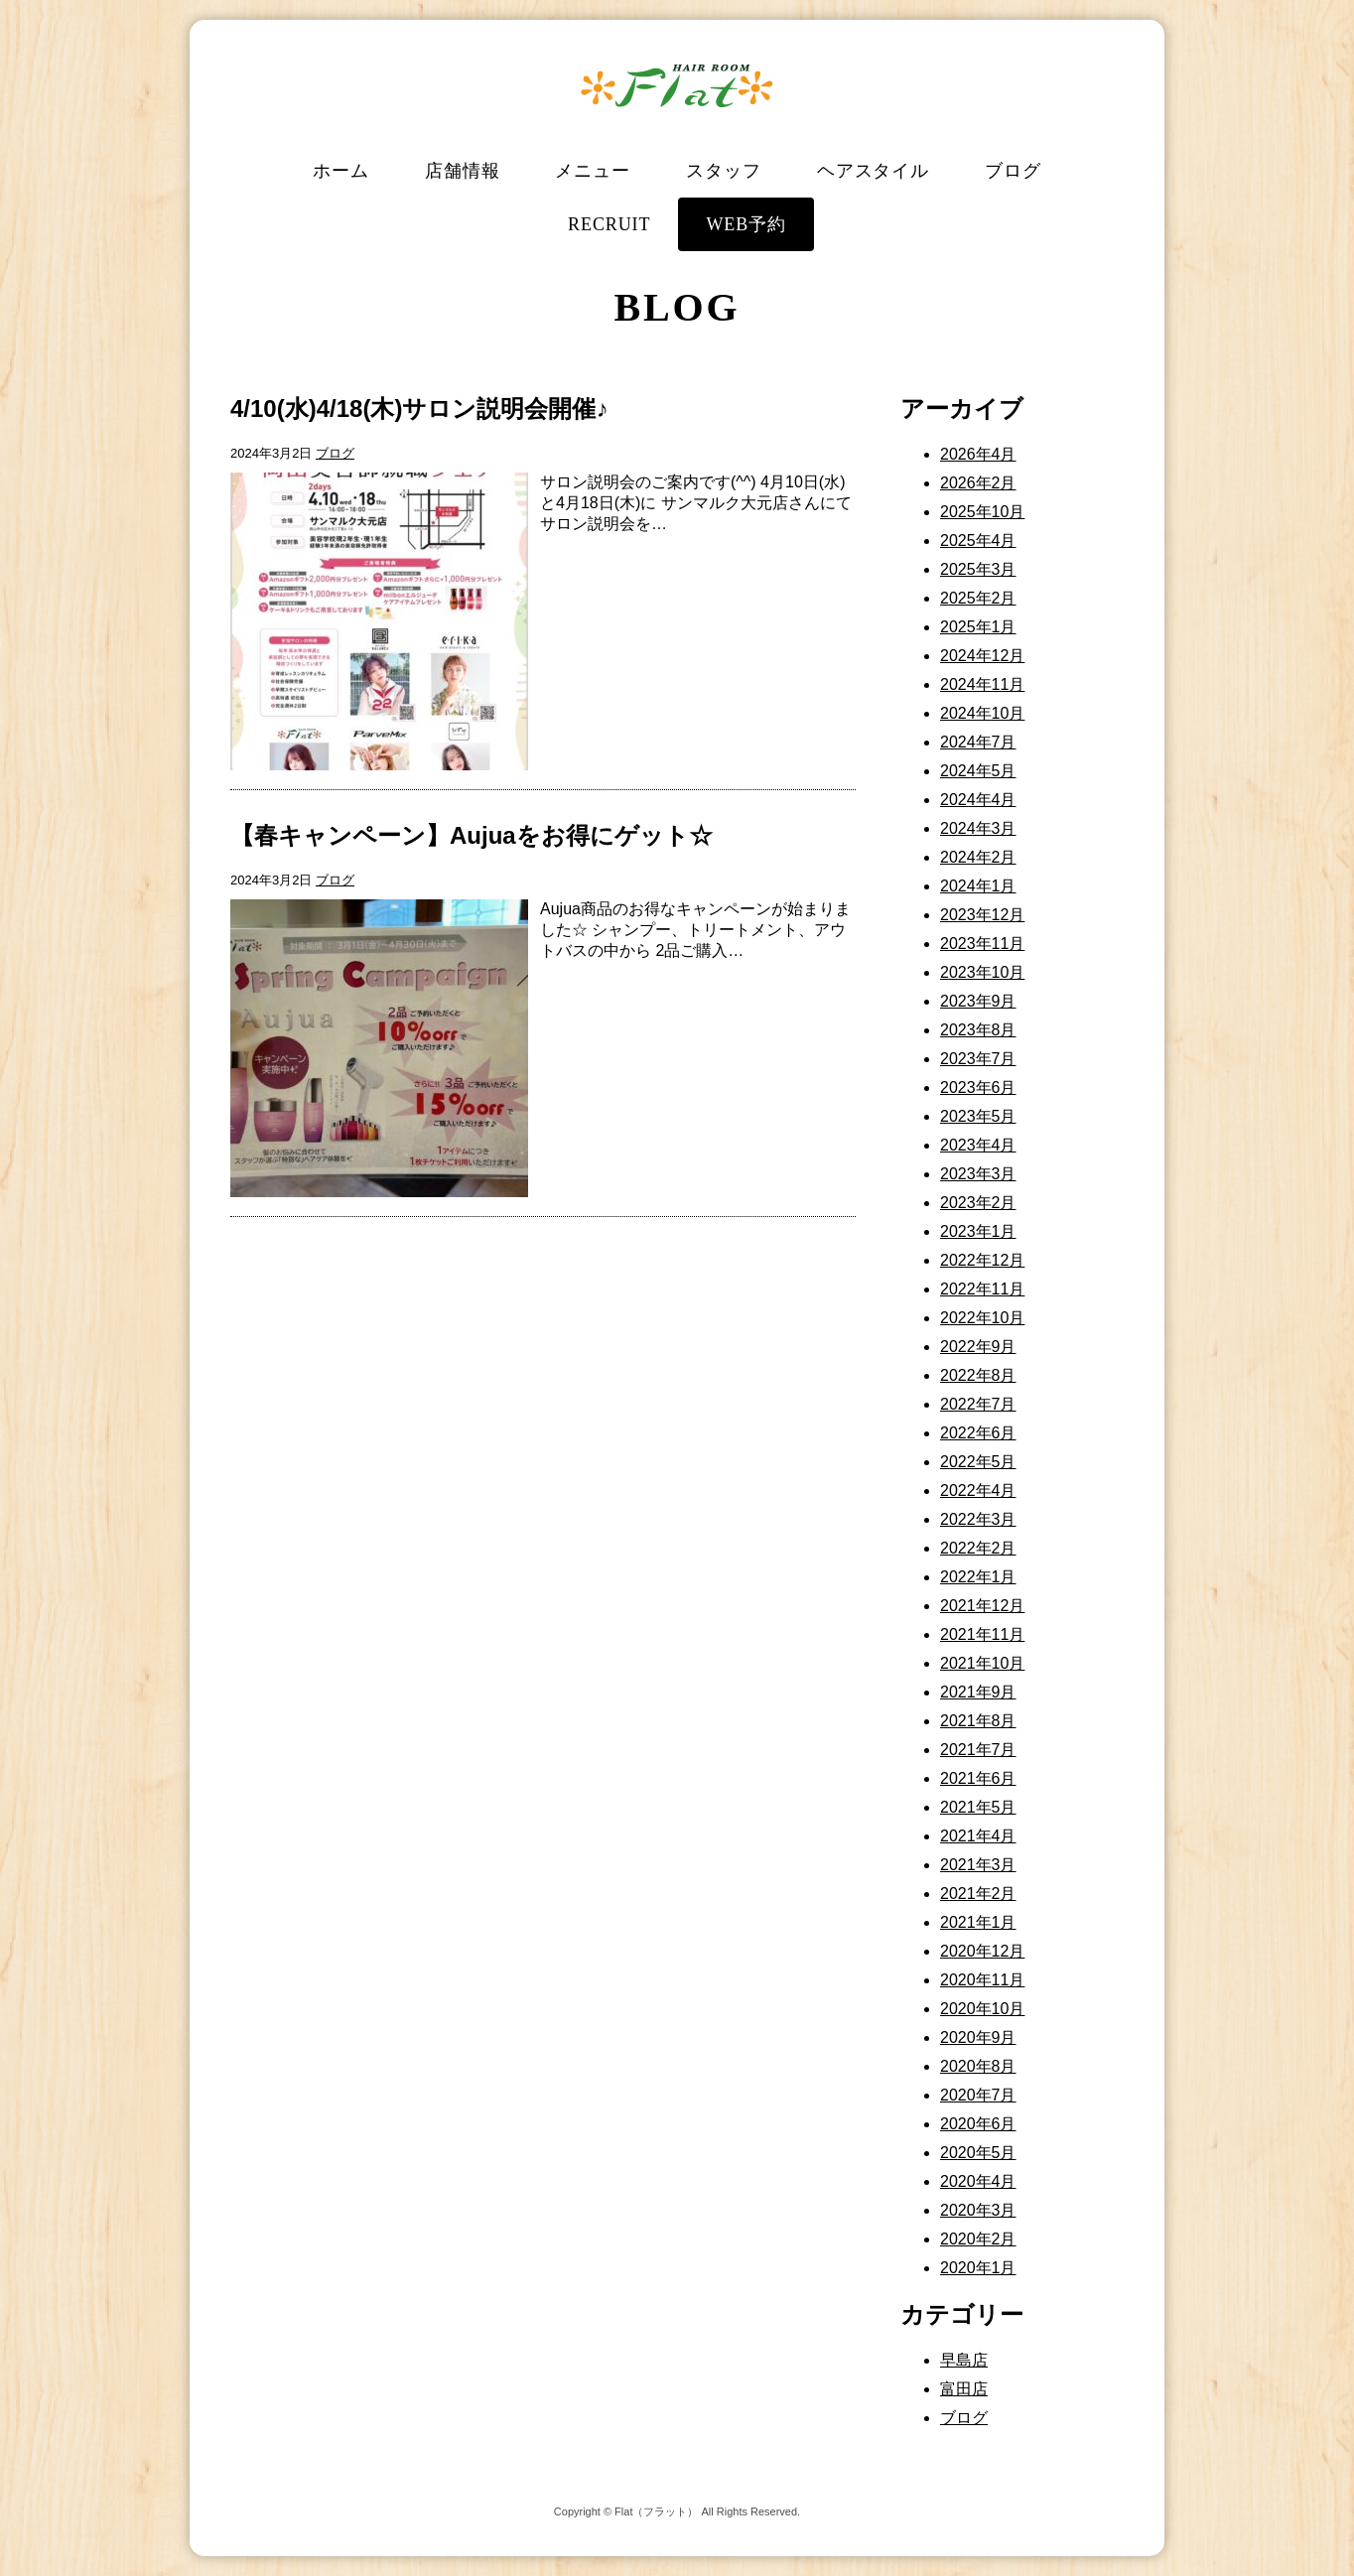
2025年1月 (978, 626)
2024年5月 (978, 770)
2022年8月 (978, 1375)
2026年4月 (978, 454)
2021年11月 (982, 1634)
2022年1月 (978, 1576)
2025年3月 (978, 569)
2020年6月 (978, 2123)
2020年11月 (982, 1979)
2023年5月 (978, 1116)
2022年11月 (982, 1289)
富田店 (964, 2388)
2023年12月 (982, 914)
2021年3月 (978, 1864)
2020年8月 (978, 2066)
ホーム (341, 171)
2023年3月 (978, 1173)
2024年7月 (978, 742)
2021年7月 (978, 1749)
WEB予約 (746, 224)
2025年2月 (978, 598)
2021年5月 (978, 1807)
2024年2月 (978, 857)
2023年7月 (978, 1058)
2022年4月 (978, 1490)
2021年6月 (978, 1778)
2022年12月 (982, 1260)
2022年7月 (978, 1404)
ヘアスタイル (873, 171)
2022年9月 (978, 1346)
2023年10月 (982, 972)
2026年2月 (978, 483)
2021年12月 (982, 1605)
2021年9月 (978, 1692)
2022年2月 (978, 1548)
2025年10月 (982, 511)
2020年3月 (978, 2210)
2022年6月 (978, 1432)
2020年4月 (978, 2181)
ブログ (1013, 171)
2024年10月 (982, 713)
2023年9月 (978, 1001)
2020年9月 (978, 2037)
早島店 (964, 2360)
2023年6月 (978, 1087)
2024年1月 (978, 886)
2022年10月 (982, 1317)
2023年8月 (978, 1029)
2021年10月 (982, 1663)
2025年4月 (978, 540)
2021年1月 (978, 1922)
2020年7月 (978, 2095)
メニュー (592, 171)
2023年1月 (978, 1231)
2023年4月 (978, 1145)
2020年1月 (978, 2267)
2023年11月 (982, 943)
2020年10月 (982, 2008)
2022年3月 (978, 1519)
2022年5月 (978, 1461)
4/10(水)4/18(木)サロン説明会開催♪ (419, 408)
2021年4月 (978, 1836)
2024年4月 (978, 799)
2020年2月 (978, 2239)
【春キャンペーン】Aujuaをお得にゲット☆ (471, 835)
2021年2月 (978, 1893)
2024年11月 (982, 684)
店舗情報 (462, 171)
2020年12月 (982, 1951)
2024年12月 (982, 655)
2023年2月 (978, 1202)
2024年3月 (978, 828)
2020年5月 (978, 2152)
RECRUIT (609, 224)
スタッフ (723, 171)
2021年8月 (978, 1720)
